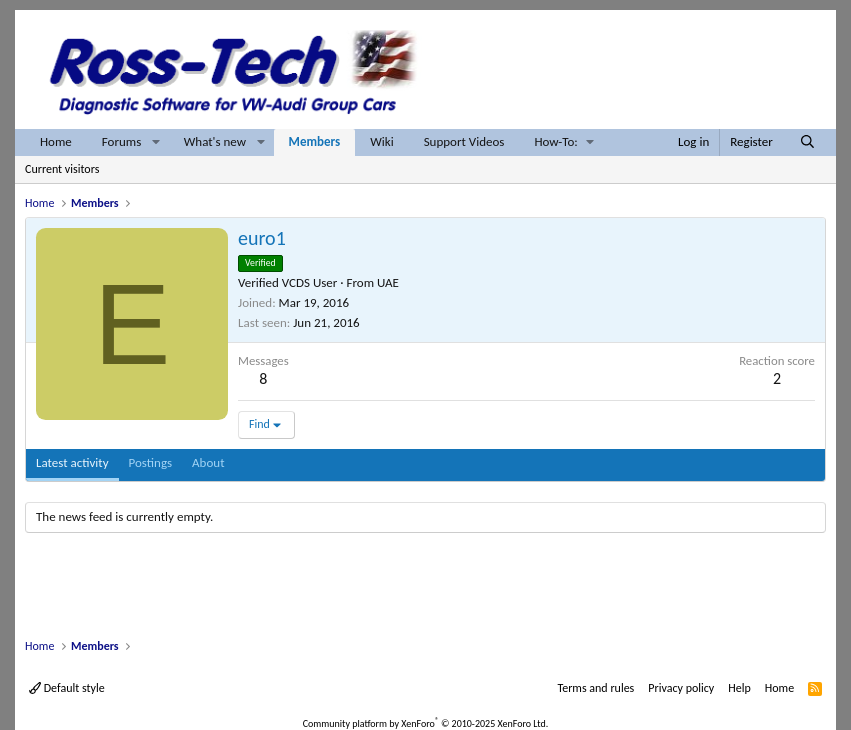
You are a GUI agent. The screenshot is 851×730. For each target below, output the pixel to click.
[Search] (807, 142)
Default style (67, 688)
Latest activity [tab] (72, 462)
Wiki (381, 141)
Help (739, 688)
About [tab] (208, 462)
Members (315, 141)
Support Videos (464, 141)
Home (56, 141)
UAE (388, 282)
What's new (215, 141)
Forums (121, 141)
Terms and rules (595, 688)
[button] (156, 142)
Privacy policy (681, 688)
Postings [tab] (151, 462)
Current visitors (62, 169)
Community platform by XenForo (426, 723)
